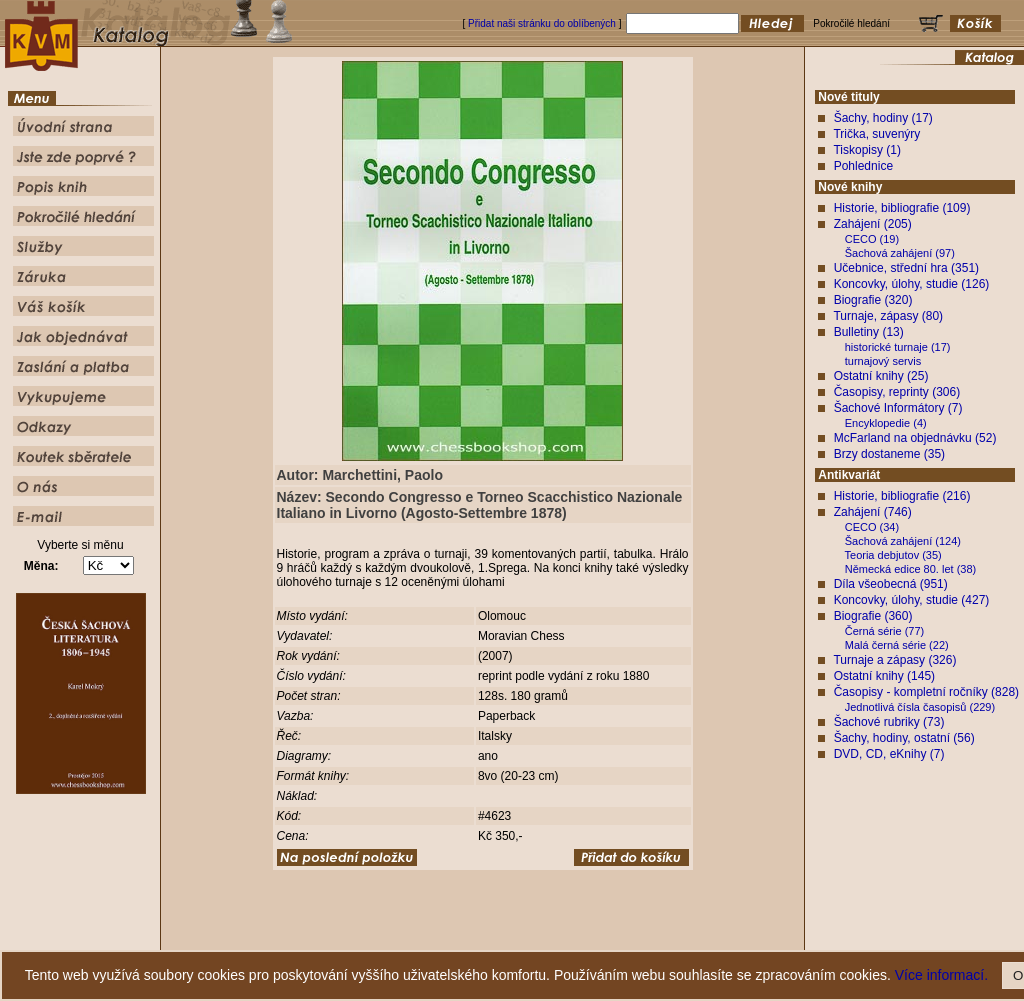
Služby (633, 935)
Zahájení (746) (873, 512)
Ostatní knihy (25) (881, 376)
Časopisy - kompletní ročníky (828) (926, 692)
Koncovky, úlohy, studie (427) (912, 600)
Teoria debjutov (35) (893, 555)
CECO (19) (872, 239)
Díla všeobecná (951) (891, 584)
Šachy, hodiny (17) (883, 118)
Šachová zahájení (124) (903, 541)
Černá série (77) (884, 631)
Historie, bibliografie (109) (902, 208)
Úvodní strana (348, 935)
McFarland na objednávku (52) (915, 438)
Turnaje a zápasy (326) (894, 660)
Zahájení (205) (873, 224)
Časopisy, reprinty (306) (897, 392)
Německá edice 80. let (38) (910, 569)
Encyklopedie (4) (886, 423)
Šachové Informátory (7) (898, 408)
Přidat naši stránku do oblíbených (542, 23)
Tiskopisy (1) (867, 150)
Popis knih (500, 935)
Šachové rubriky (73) (889, 722)
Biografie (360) (873, 616)
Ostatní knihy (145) (884, 676)
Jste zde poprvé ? (427, 935)
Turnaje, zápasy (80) (888, 316)
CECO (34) (872, 527)
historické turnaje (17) (898, 347)
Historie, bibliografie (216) (902, 496)
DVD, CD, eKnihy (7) (889, 754)
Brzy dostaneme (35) (889, 454)
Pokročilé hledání (570, 935)
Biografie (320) (873, 300)
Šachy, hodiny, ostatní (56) (904, 738)
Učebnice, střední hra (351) (906, 268)
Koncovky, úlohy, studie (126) (912, 284)
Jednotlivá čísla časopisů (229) (920, 707)
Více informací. (941, 975)
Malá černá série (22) (897, 645)
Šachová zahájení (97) (900, 253)
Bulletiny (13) (869, 332)
